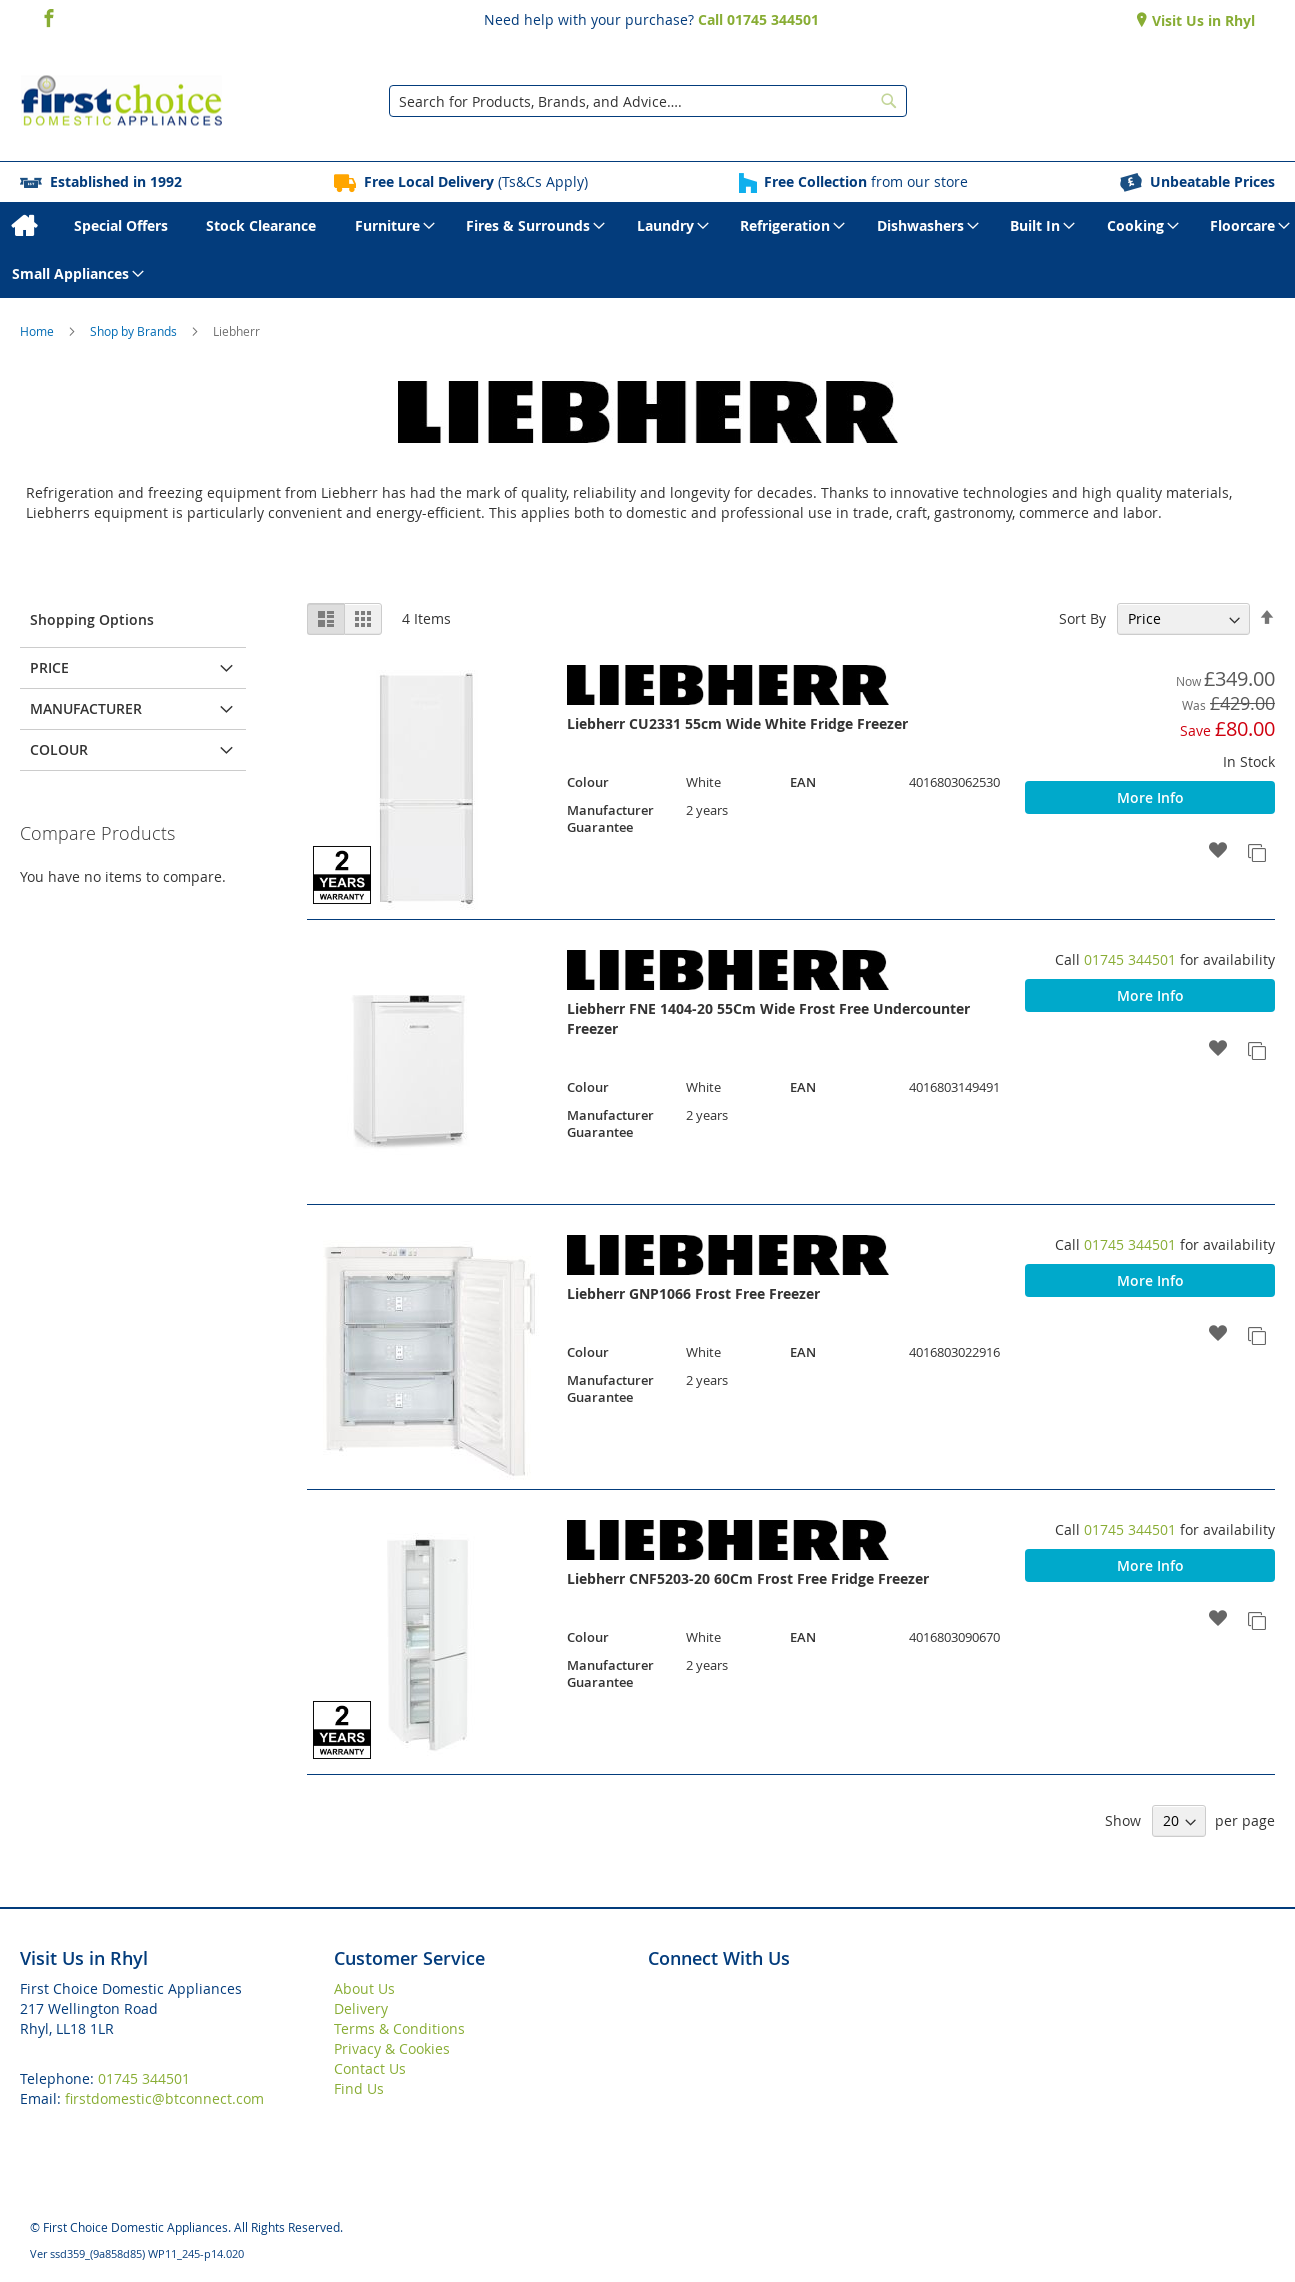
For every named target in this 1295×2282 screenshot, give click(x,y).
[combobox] (648, 101)
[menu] (647, 250)
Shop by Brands (135, 331)
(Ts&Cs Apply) (476, 181)
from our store (866, 181)
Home (38, 331)
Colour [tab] (59, 749)
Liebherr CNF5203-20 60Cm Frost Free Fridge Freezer (748, 1578)
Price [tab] (49, 667)
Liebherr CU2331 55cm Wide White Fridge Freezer (737, 723)
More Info (1150, 797)
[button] (1218, 851)
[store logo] (121, 101)
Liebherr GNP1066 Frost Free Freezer (693, 1293)
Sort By (1082, 618)
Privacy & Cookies (392, 2048)
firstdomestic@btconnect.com (164, 2098)
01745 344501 (1130, 959)
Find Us (359, 2088)
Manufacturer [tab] (86, 708)
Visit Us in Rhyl (1201, 20)
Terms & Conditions (399, 2028)
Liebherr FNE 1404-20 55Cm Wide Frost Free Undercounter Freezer (768, 1018)
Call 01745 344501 (758, 19)
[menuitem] (23, 226)
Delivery (361, 2008)
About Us (364, 1988)
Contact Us (370, 2068)
